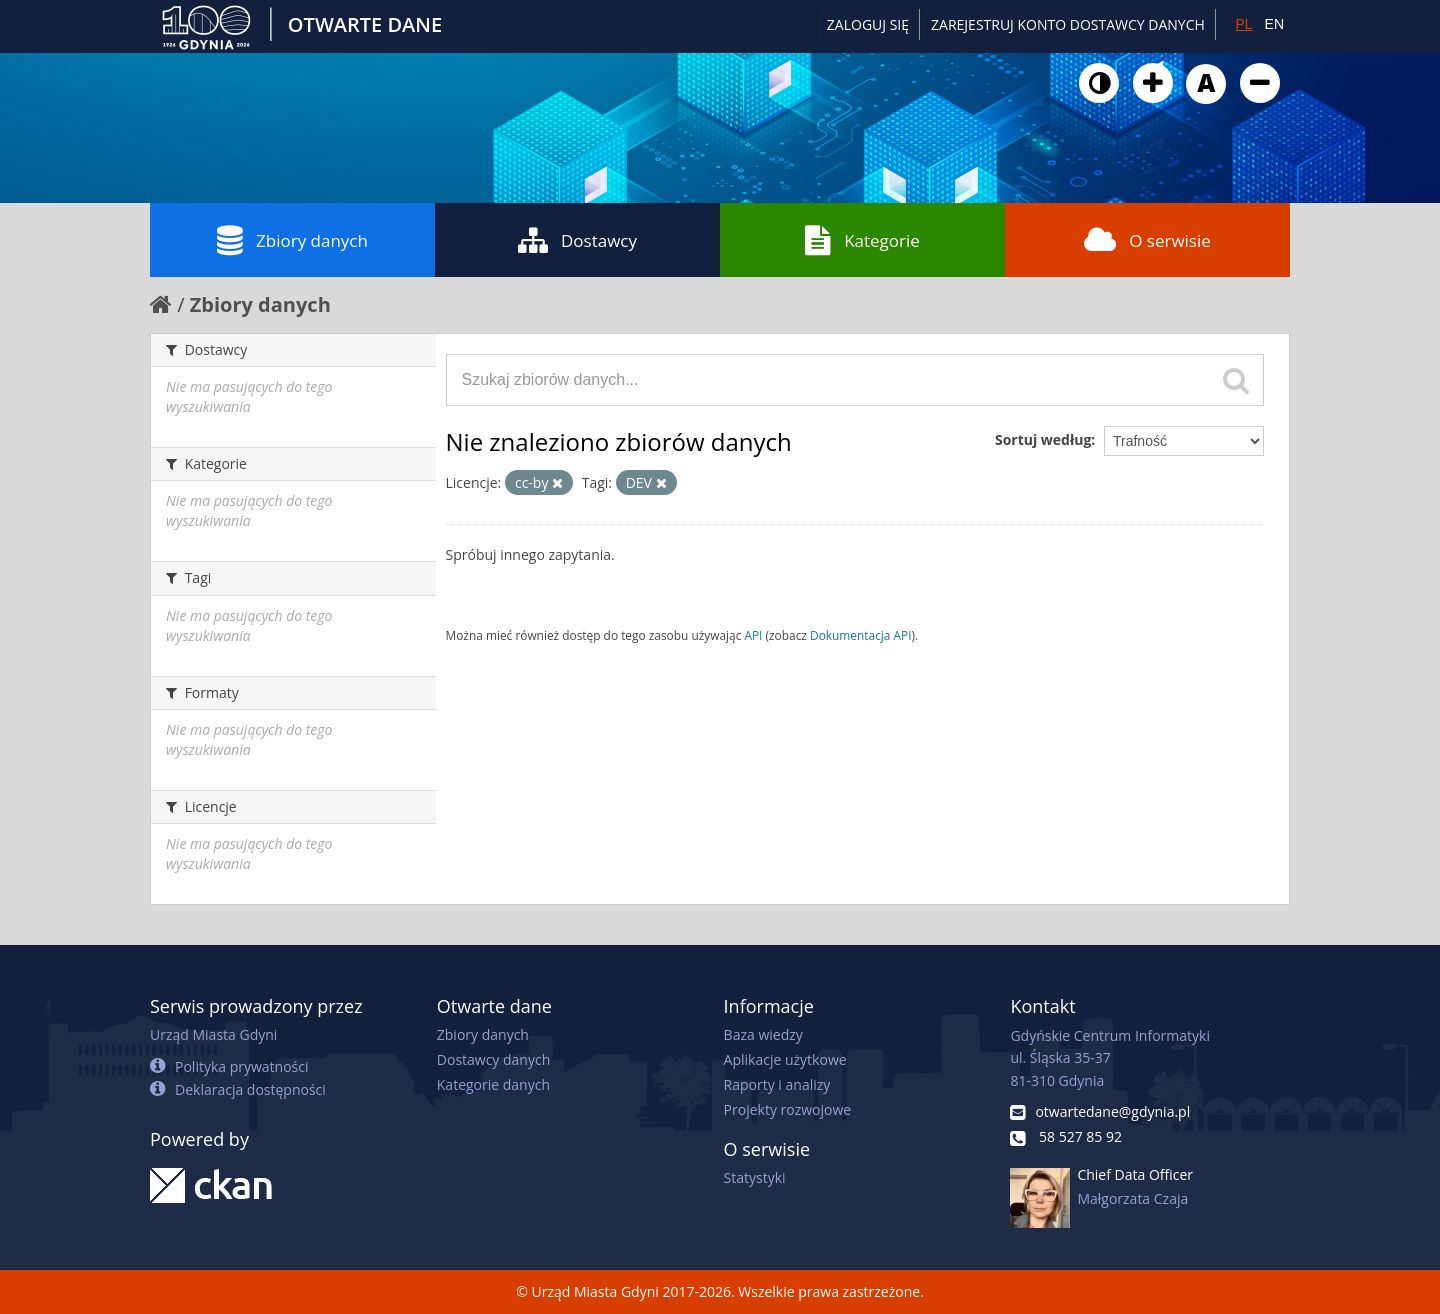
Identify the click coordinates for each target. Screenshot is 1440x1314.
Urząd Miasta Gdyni (213, 1034)
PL (1243, 24)
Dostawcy (577, 240)
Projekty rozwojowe (788, 1109)
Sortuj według (1043, 439)
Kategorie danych (493, 1084)
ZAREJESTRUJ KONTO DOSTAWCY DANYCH (1068, 24)
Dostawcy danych (493, 1059)
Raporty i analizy (777, 1084)
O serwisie (1147, 240)
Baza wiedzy (763, 1034)
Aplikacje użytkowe (785, 1059)
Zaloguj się (868, 24)
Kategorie (862, 240)
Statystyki (755, 1177)
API (753, 635)
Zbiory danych (292, 240)
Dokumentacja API (861, 635)
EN (1274, 24)
